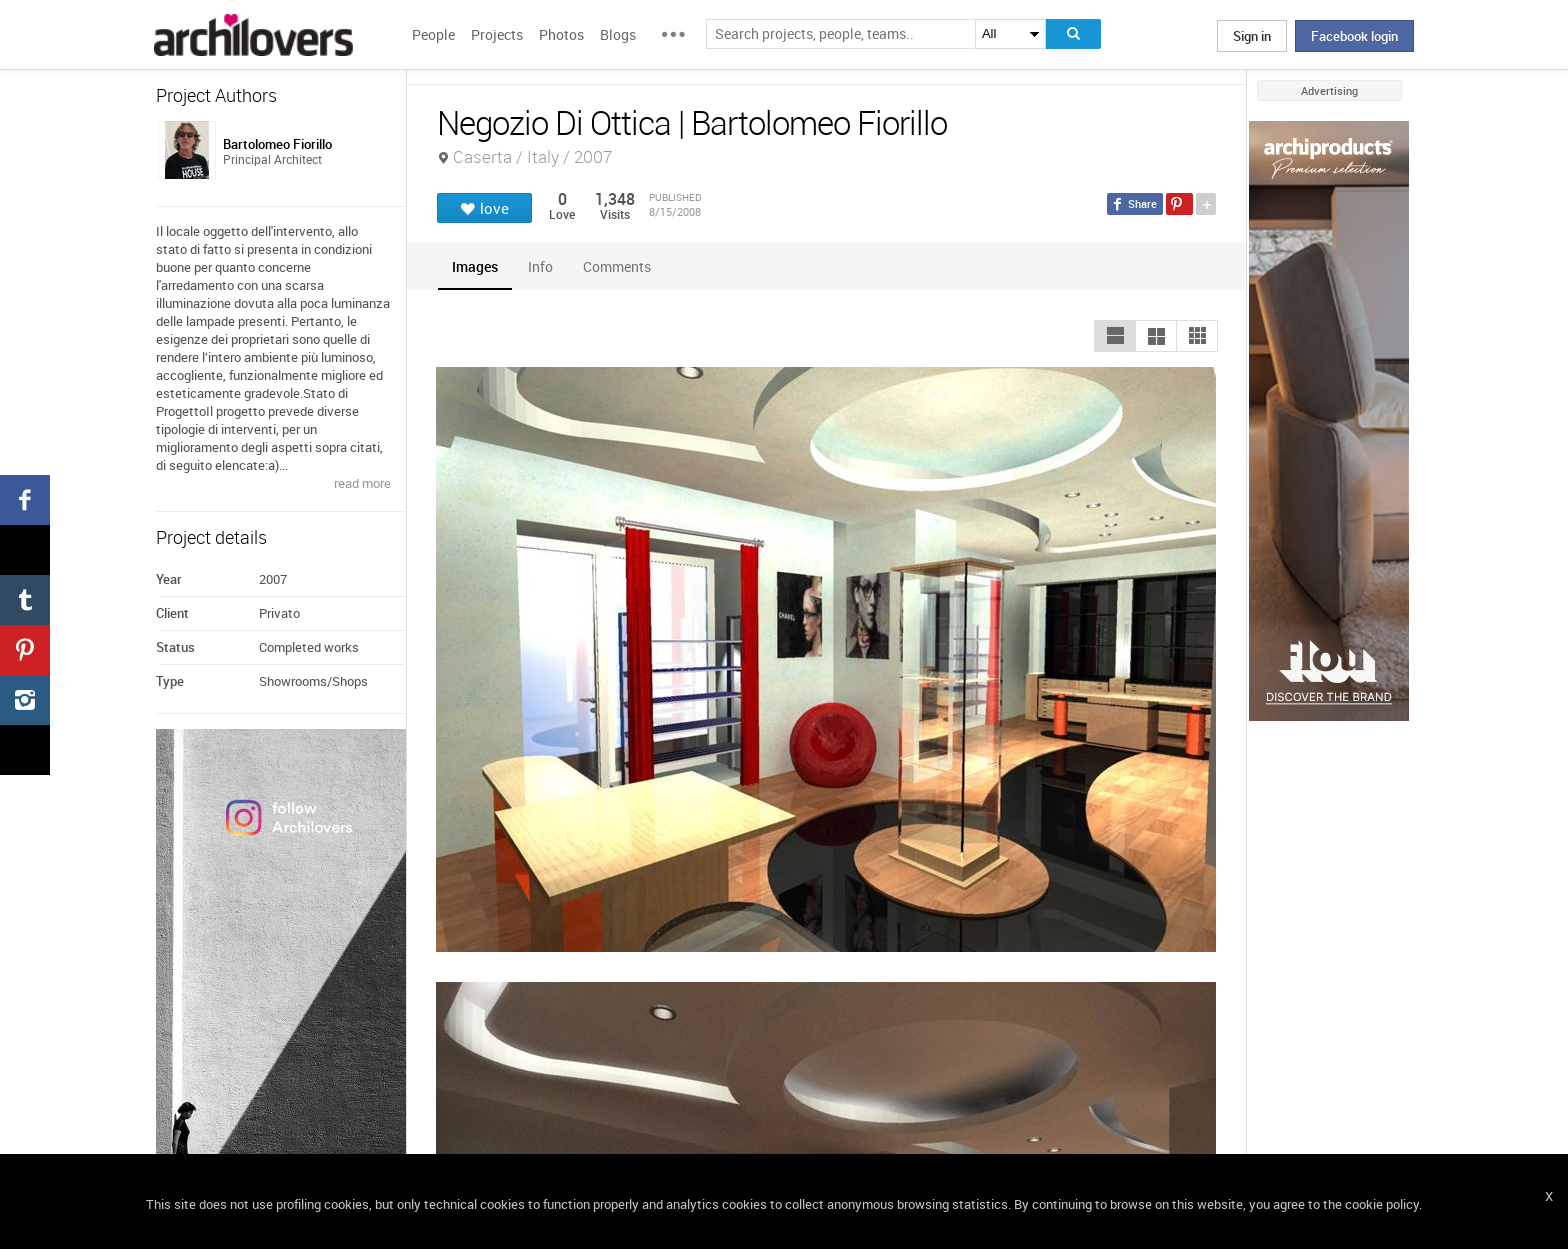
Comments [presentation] (622, 266)
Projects (497, 34)
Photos (561, 34)
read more (362, 483)
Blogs (618, 34)
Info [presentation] (540, 266)
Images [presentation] (475, 266)
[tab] (475, 266)
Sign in (1252, 36)
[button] (1115, 336)
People (433, 34)
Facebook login (1354, 36)
